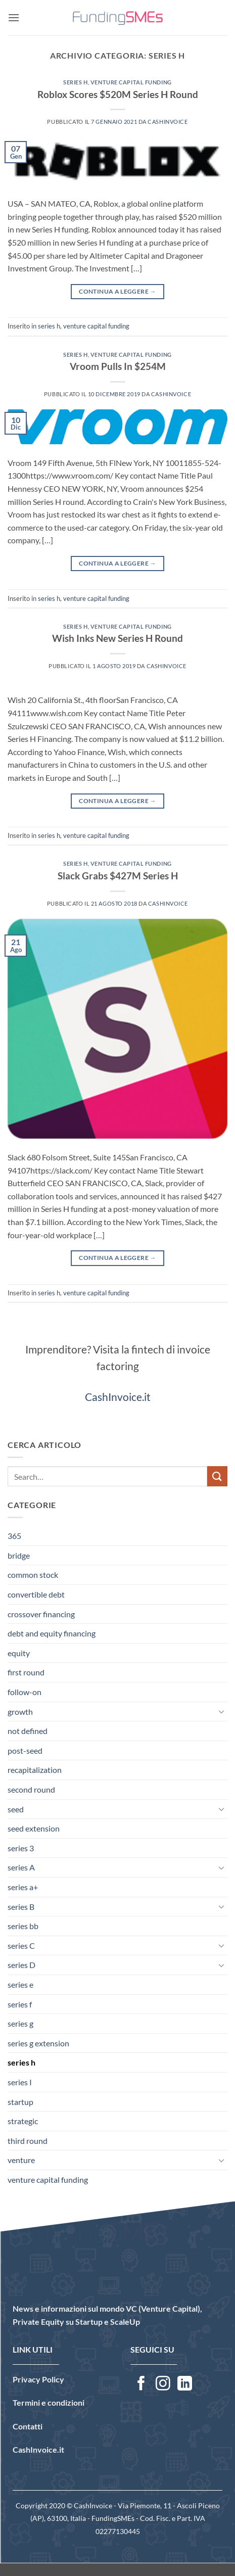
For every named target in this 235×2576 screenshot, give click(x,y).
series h (75, 82)
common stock (33, 1574)
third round (28, 2140)
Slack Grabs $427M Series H (118, 875)
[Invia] (217, 1476)
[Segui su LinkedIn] (184, 2384)
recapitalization (35, 1769)
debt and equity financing (52, 1633)
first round (26, 1672)
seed (16, 1809)
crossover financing (41, 1614)
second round (31, 1789)
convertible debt (36, 1594)
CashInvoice (167, 121)
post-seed (25, 1750)
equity (19, 1653)
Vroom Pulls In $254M (118, 366)
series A (21, 1867)
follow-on (24, 1692)
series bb (23, 1926)
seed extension (34, 1828)
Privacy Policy (38, 2379)
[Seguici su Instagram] (163, 2384)
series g (20, 2023)
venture (21, 2160)
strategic (23, 2121)
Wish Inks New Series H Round (117, 638)
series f (20, 2004)
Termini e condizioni (48, 2402)
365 (14, 1535)
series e (20, 1984)
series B (21, 1906)
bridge (19, 1555)
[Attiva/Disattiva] (221, 1711)
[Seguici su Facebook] (141, 2384)
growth (20, 1711)
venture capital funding (131, 82)
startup (20, 2101)
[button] (14, 17)
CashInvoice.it (118, 1396)
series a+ (23, 1887)
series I (20, 2082)
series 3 (21, 1848)
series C (21, 1945)
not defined (28, 1731)
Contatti (27, 2426)
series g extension (38, 2043)
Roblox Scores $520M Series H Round (117, 94)
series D (21, 1965)
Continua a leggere (117, 291)
